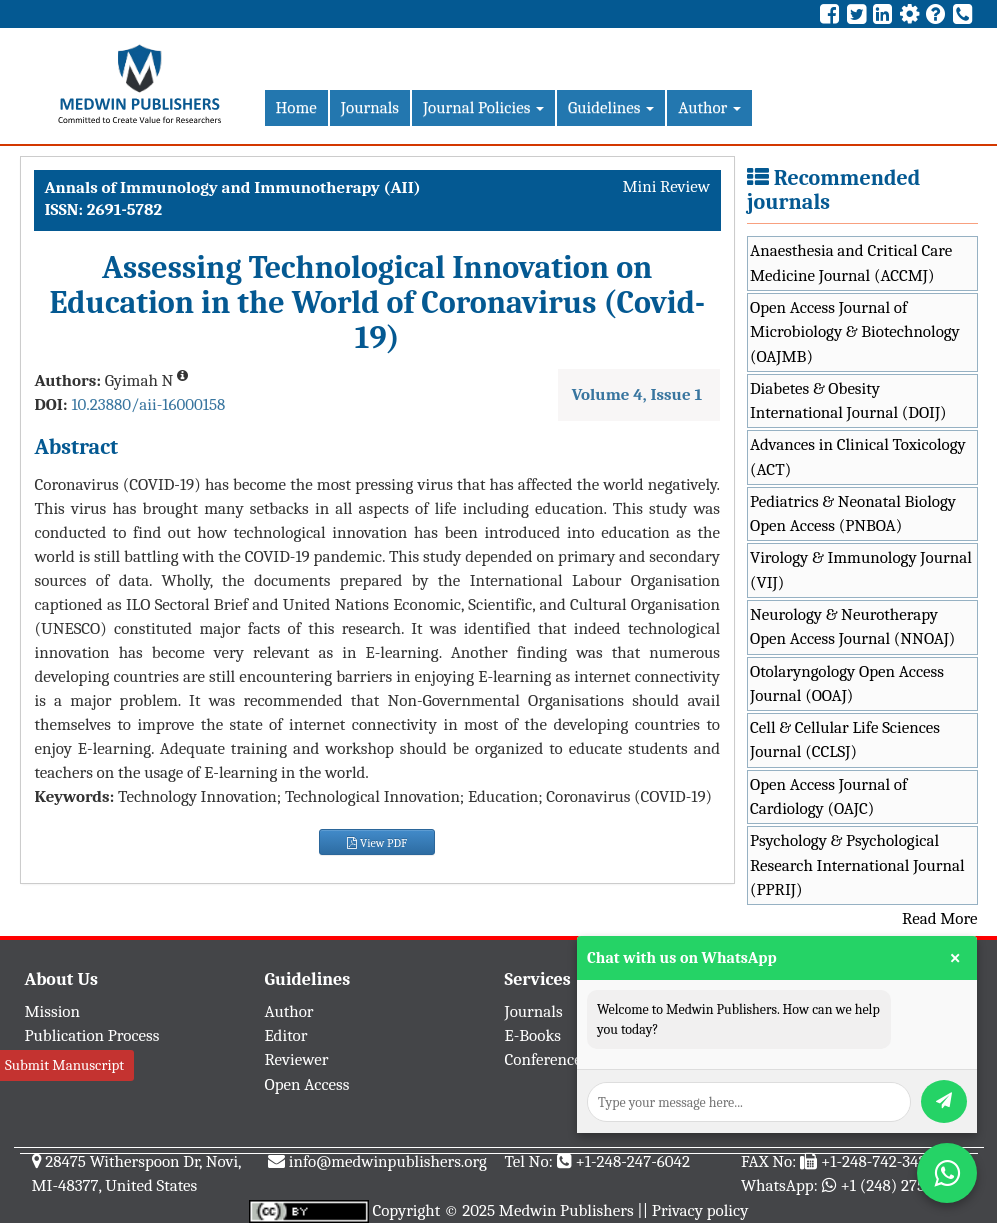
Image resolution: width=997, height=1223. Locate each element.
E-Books (533, 1035)
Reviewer (297, 1059)
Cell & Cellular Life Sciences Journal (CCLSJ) (845, 739)
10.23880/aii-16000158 (148, 404)
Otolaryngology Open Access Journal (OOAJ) (847, 683)
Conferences (547, 1059)
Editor (286, 1035)
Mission (53, 1011)
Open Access (307, 1084)
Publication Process (92, 1035)
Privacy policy (700, 1210)
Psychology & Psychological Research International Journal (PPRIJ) (857, 865)
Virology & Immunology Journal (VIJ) (861, 569)
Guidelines (611, 107)
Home (296, 107)
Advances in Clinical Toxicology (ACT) (858, 456)
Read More (939, 918)
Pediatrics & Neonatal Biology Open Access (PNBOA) (853, 513)
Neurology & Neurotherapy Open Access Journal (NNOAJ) (852, 626)
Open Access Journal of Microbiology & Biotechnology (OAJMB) (855, 332)
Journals (370, 107)
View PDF (377, 843)
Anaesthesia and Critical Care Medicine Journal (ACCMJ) (851, 262)
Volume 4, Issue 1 (637, 394)
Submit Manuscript (64, 1065)
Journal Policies (483, 107)
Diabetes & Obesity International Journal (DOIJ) (848, 400)
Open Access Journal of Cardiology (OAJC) (828, 796)
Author (709, 107)
